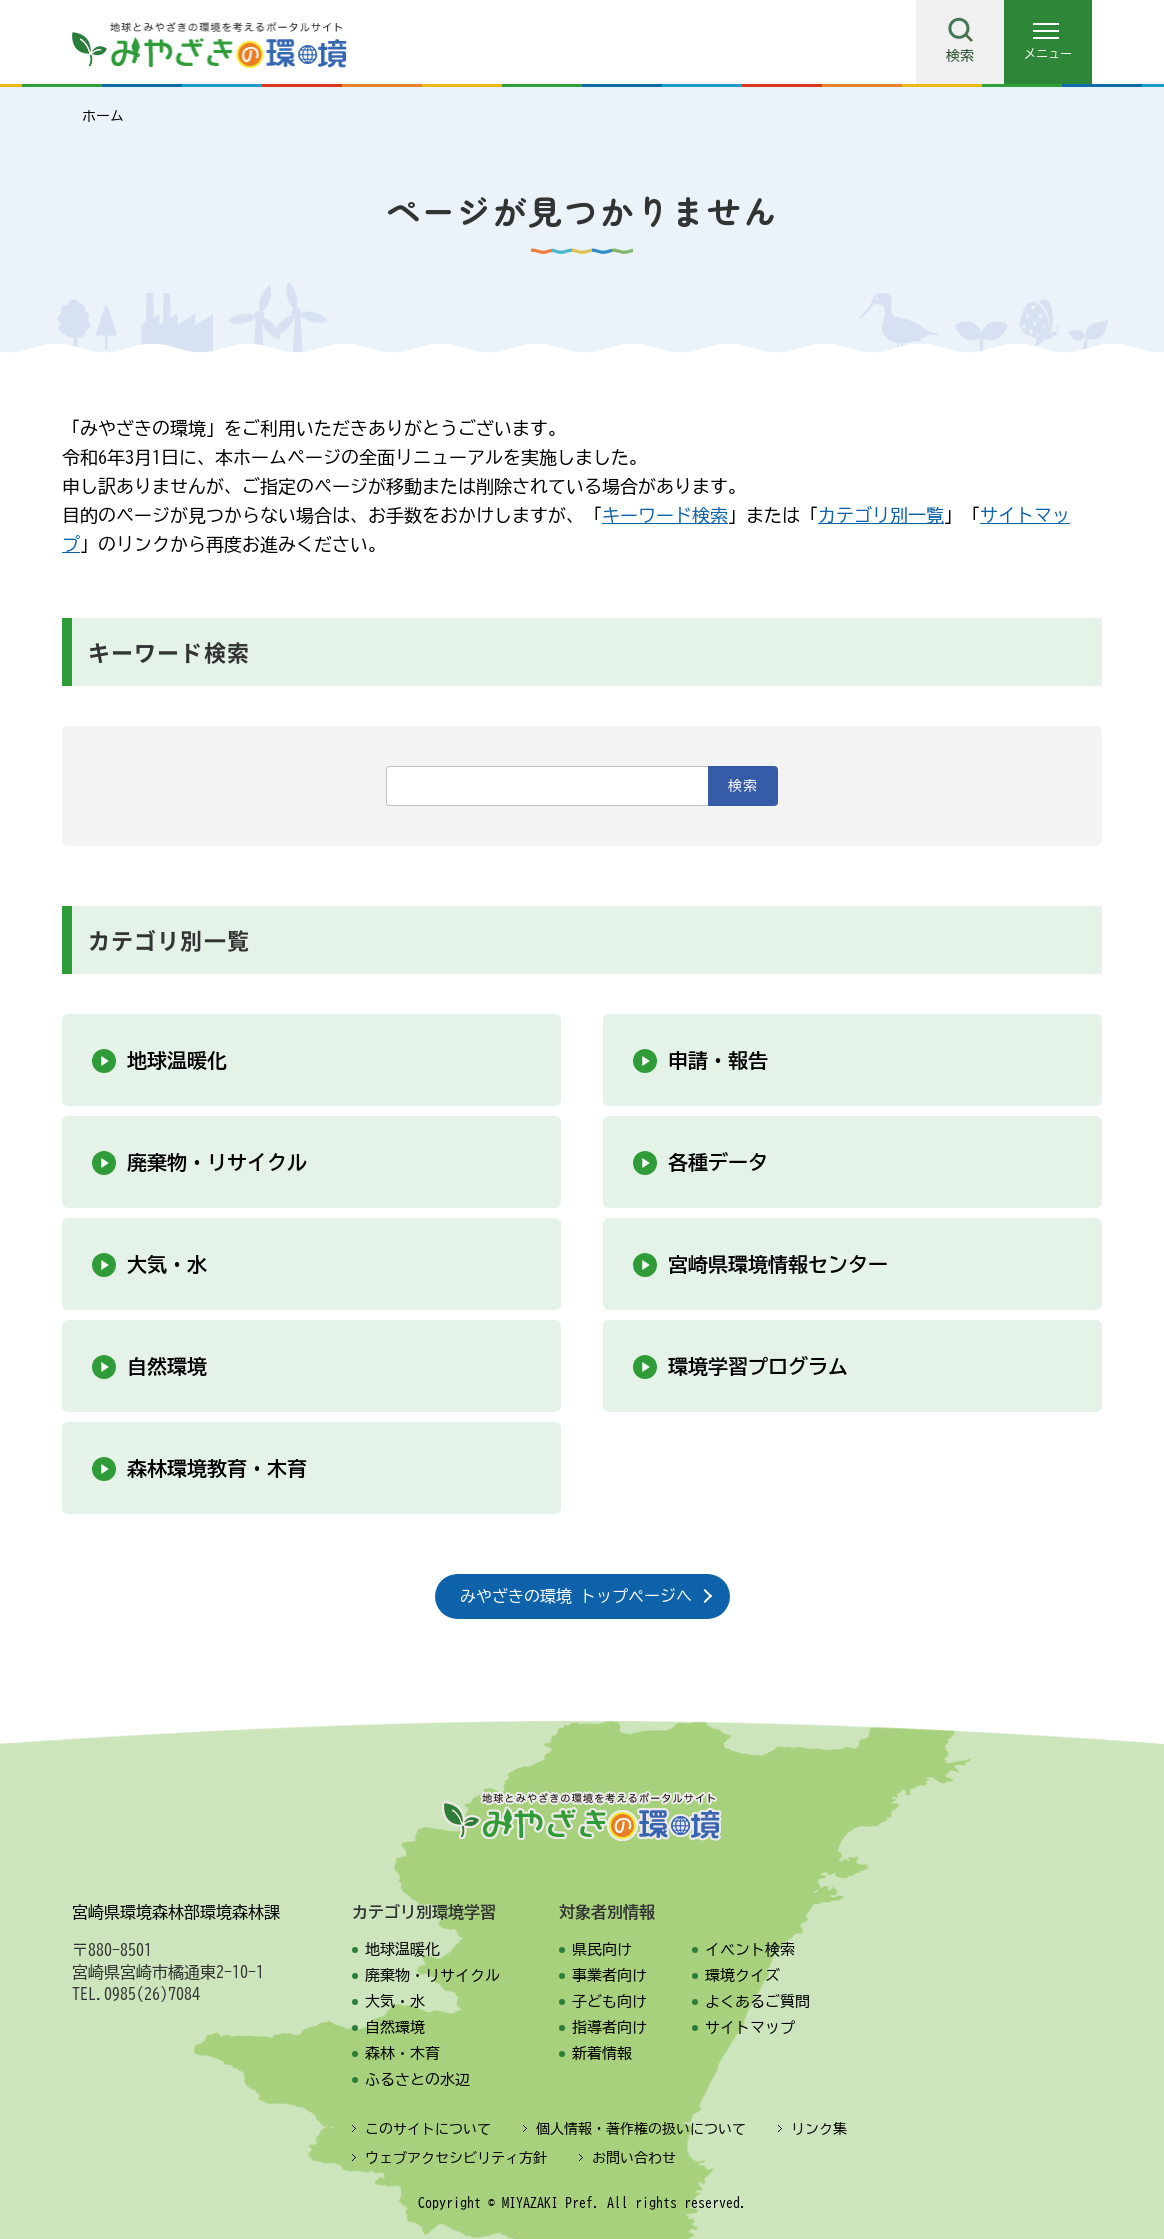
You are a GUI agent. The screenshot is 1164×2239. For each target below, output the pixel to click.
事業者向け (609, 1975)
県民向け (602, 1949)
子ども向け (609, 2001)
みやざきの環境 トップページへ (576, 1596)
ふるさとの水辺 (417, 2079)
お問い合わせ (634, 2158)
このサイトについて (428, 2129)
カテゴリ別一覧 (881, 515)
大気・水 (167, 1264)
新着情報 (602, 2053)
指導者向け (609, 2027)
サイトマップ (750, 2027)
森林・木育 (402, 2053)
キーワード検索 (665, 515)
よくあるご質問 (757, 2001)
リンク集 (819, 2129)
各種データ (718, 1162)
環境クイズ (742, 1975)
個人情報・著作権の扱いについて (641, 2129)
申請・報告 (718, 1060)
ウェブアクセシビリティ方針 (456, 2158)
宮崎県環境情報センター (778, 1264)
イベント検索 (750, 1949)
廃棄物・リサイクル (217, 1162)
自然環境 (167, 1366)
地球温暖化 (177, 1060)
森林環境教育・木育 (217, 1468)
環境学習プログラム (758, 1366)
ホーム (103, 116)
